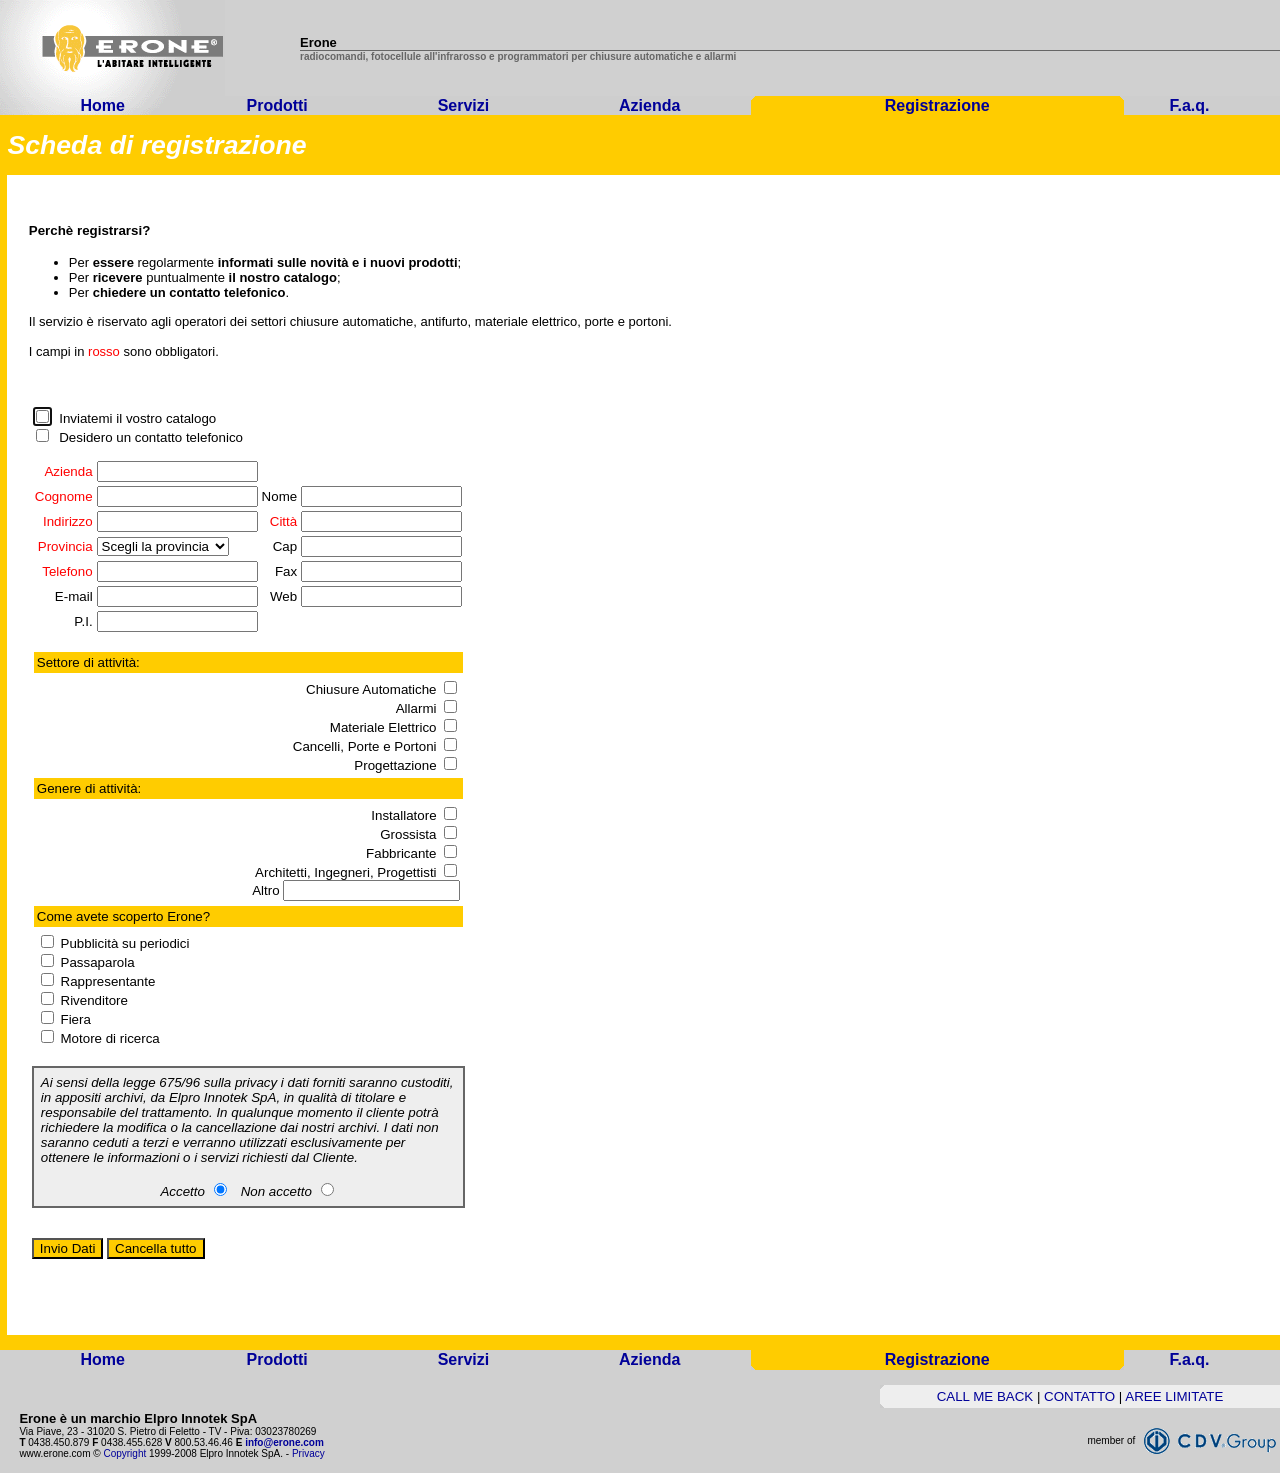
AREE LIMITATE (1174, 1396)
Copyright (124, 1453)
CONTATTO (1079, 1396)
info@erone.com (284, 1442)
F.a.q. (1190, 105)
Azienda (649, 105)
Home (102, 105)
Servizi (464, 105)
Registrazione (937, 105)
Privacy (308, 1453)
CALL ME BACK (985, 1396)
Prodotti (276, 105)
